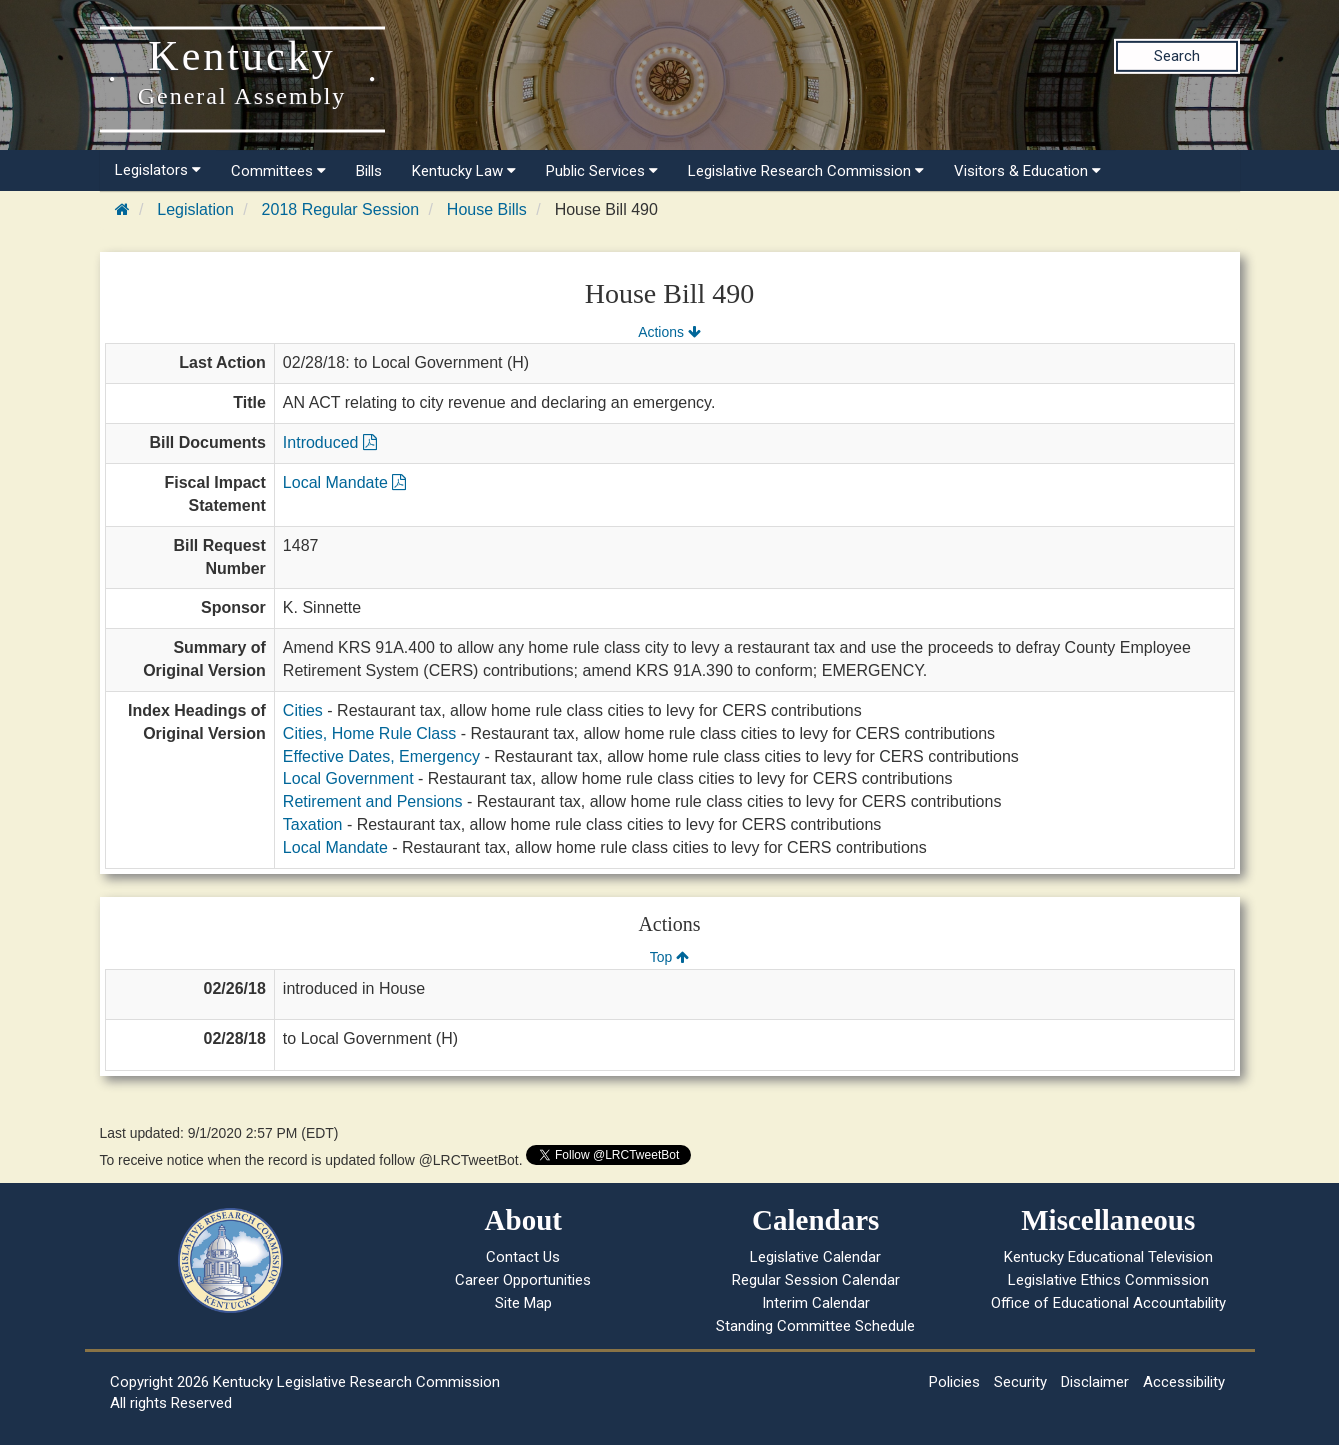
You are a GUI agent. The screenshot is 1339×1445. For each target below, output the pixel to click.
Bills (369, 171)
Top (669, 957)
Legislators (158, 170)
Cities (303, 710)
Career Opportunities (523, 1280)
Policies (954, 1382)
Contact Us (523, 1257)
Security (1020, 1382)
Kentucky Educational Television (1108, 1257)
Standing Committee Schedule (815, 1326)
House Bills (487, 209)
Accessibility (1184, 1382)
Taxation (313, 824)
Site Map (523, 1303)
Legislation (195, 209)
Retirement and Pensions (373, 801)
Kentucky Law (464, 171)
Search (1177, 56)
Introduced (330, 442)
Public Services (602, 171)
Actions (669, 332)
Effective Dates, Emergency (381, 756)
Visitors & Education (1027, 171)
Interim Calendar (816, 1303)
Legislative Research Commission (806, 171)
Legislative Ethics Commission (1108, 1280)
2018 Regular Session (340, 209)
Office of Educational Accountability (1108, 1303)
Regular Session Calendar (816, 1280)
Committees (278, 171)
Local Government (348, 778)
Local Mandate (344, 482)
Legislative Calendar (815, 1257)
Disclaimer (1095, 1382)
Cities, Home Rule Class (369, 733)
